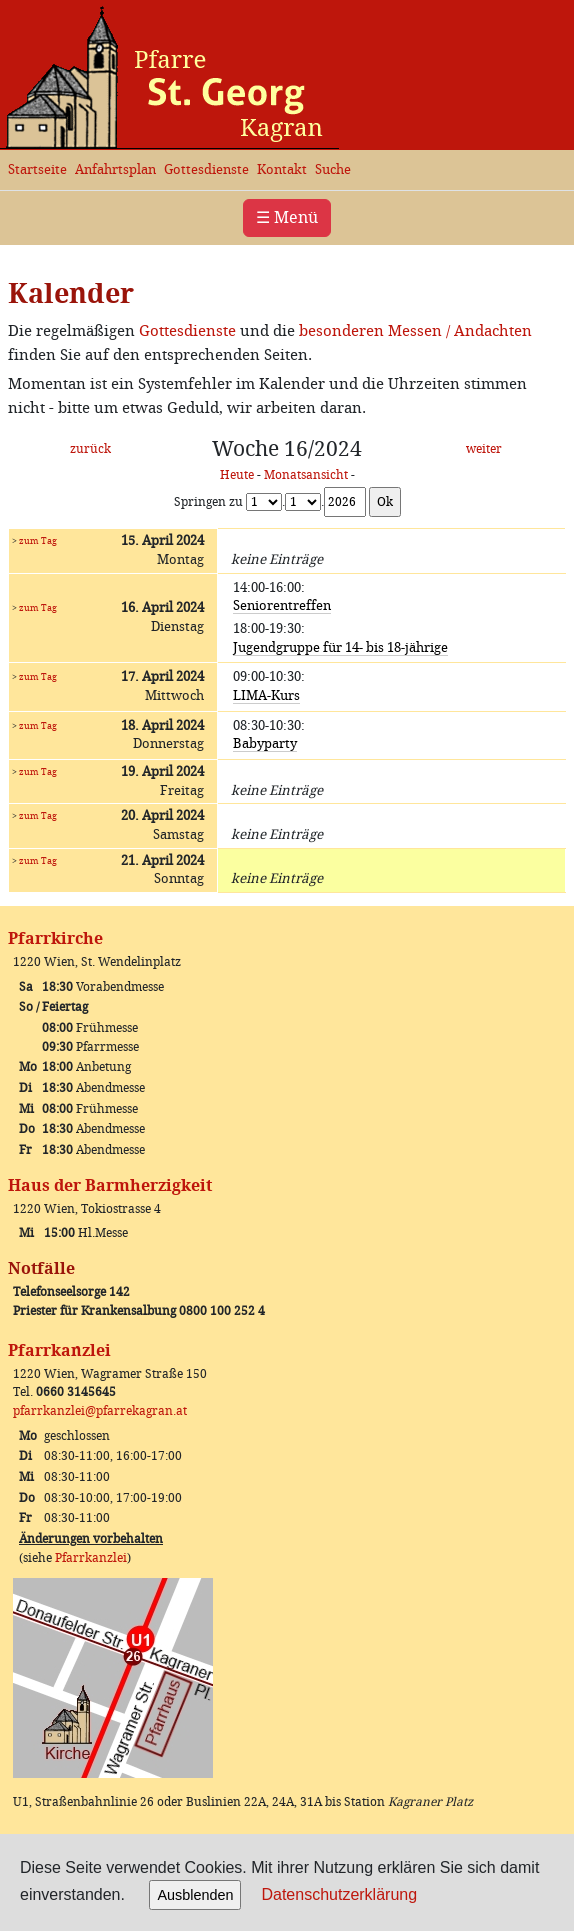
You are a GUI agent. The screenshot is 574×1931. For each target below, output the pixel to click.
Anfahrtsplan (115, 169)
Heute (237, 475)
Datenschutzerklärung (339, 1894)
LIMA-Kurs (266, 695)
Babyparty (265, 743)
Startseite (37, 169)
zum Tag (38, 540)
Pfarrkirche (55, 938)
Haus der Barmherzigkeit (110, 1185)
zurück (90, 449)
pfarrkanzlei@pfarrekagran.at (100, 1411)
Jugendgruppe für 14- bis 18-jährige (340, 647)
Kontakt (282, 169)
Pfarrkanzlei (59, 1350)
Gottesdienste (206, 169)
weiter (484, 449)
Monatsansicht (306, 475)
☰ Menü (287, 217)
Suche (333, 169)
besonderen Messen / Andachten (415, 331)
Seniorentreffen (282, 605)
